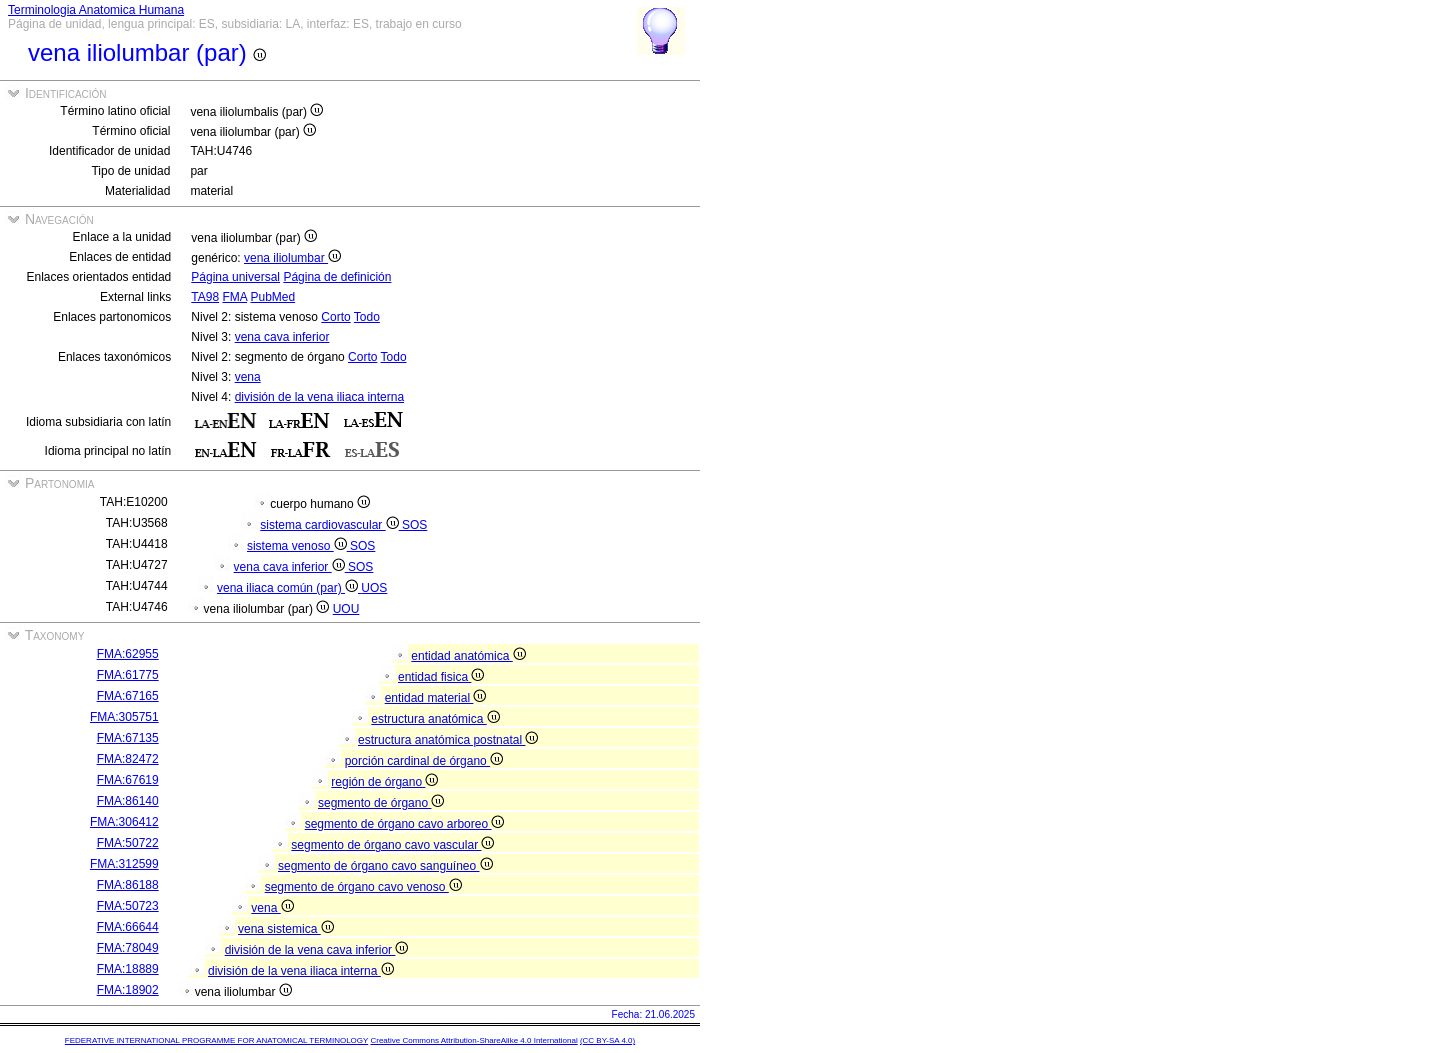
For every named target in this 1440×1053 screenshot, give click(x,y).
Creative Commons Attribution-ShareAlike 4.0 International (473, 1040)
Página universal (235, 277)
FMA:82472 (128, 759)
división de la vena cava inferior (317, 950)
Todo (367, 317)
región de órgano (384, 782)
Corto (335, 317)
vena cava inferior (282, 337)
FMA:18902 (128, 990)
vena (248, 377)
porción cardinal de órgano (424, 761)
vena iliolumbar (292, 258)
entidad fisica (441, 677)
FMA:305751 (124, 717)
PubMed (272, 297)
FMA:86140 (128, 801)
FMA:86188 (128, 885)
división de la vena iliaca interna (319, 397)
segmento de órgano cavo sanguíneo (385, 866)
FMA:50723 (128, 906)
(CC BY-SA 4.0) (607, 1040)
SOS (414, 525)
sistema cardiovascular (331, 525)
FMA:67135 (128, 738)
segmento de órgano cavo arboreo (405, 824)
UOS (374, 588)
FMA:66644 (128, 927)
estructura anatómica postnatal (448, 740)
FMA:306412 (124, 822)
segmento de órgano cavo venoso (363, 887)
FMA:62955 (128, 654)
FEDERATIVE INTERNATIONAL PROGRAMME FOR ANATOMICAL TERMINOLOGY (216, 1040)
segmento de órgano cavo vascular (392, 845)
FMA (234, 297)
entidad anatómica (468, 656)
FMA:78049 (128, 948)
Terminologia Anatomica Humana (96, 10)
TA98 (205, 297)
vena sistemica (286, 929)
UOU (346, 609)
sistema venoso (298, 546)
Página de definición (337, 277)
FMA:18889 (128, 969)
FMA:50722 (128, 843)
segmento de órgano (381, 803)
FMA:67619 (128, 780)
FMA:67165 (128, 696)
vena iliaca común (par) (289, 588)
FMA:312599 (124, 864)
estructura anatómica (435, 719)
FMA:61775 (128, 675)
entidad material (436, 698)
